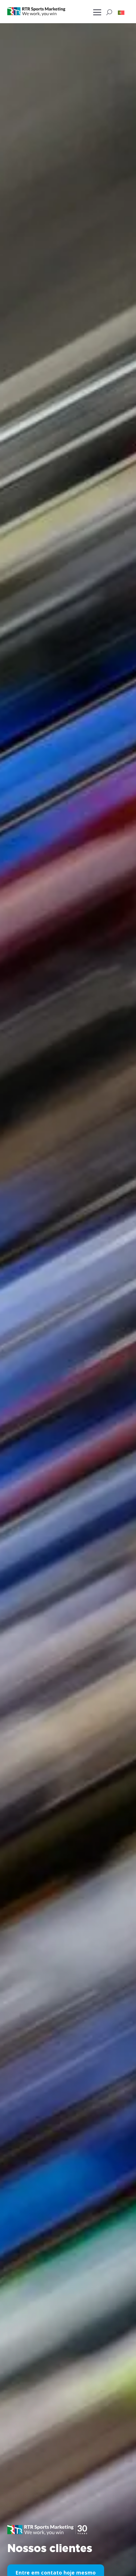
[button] (121, 12)
